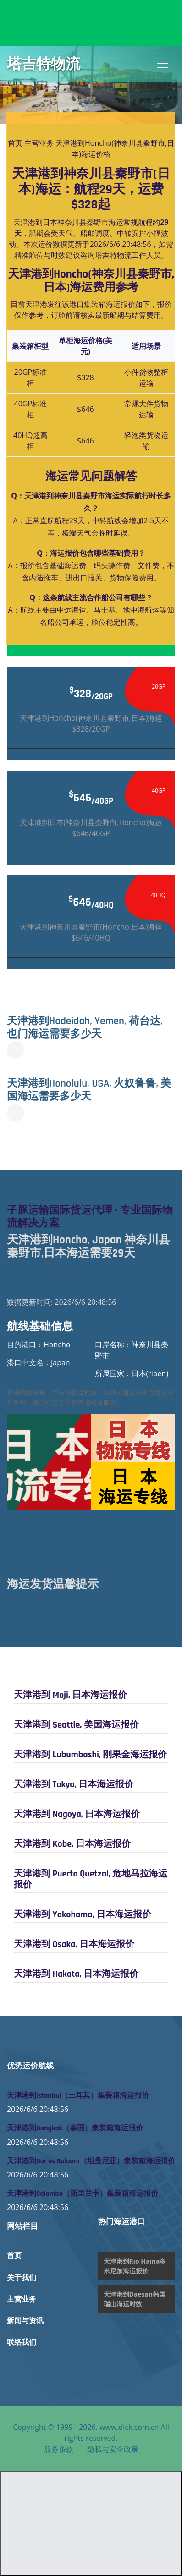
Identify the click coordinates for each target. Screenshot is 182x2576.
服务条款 (58, 2449)
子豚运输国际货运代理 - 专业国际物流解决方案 (90, 1216)
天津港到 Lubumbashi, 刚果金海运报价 (90, 1755)
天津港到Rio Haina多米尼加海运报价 (135, 2266)
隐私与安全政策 (112, 2449)
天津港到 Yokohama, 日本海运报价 (82, 1914)
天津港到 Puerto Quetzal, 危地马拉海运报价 (91, 1879)
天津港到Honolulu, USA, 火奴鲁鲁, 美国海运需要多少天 (89, 1090)
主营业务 (39, 143)
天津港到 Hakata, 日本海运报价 (76, 1974)
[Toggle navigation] (162, 63)
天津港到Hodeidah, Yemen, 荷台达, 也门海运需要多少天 (85, 1027)
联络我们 (21, 2342)
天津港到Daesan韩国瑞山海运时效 (135, 2299)
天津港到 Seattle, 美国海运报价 (76, 1725)
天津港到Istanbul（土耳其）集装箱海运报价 (78, 2095)
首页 (15, 143)
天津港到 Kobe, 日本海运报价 (72, 1844)
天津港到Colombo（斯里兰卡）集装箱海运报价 (82, 2194)
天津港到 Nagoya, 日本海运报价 (77, 1814)
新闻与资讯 (25, 2321)
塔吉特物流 (43, 63)
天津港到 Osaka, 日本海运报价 (74, 1944)
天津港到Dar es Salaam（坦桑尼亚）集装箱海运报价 (91, 2161)
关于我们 (21, 2278)
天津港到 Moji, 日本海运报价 (70, 1695)
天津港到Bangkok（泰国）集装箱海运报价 (75, 2128)
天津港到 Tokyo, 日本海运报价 (73, 1784)
